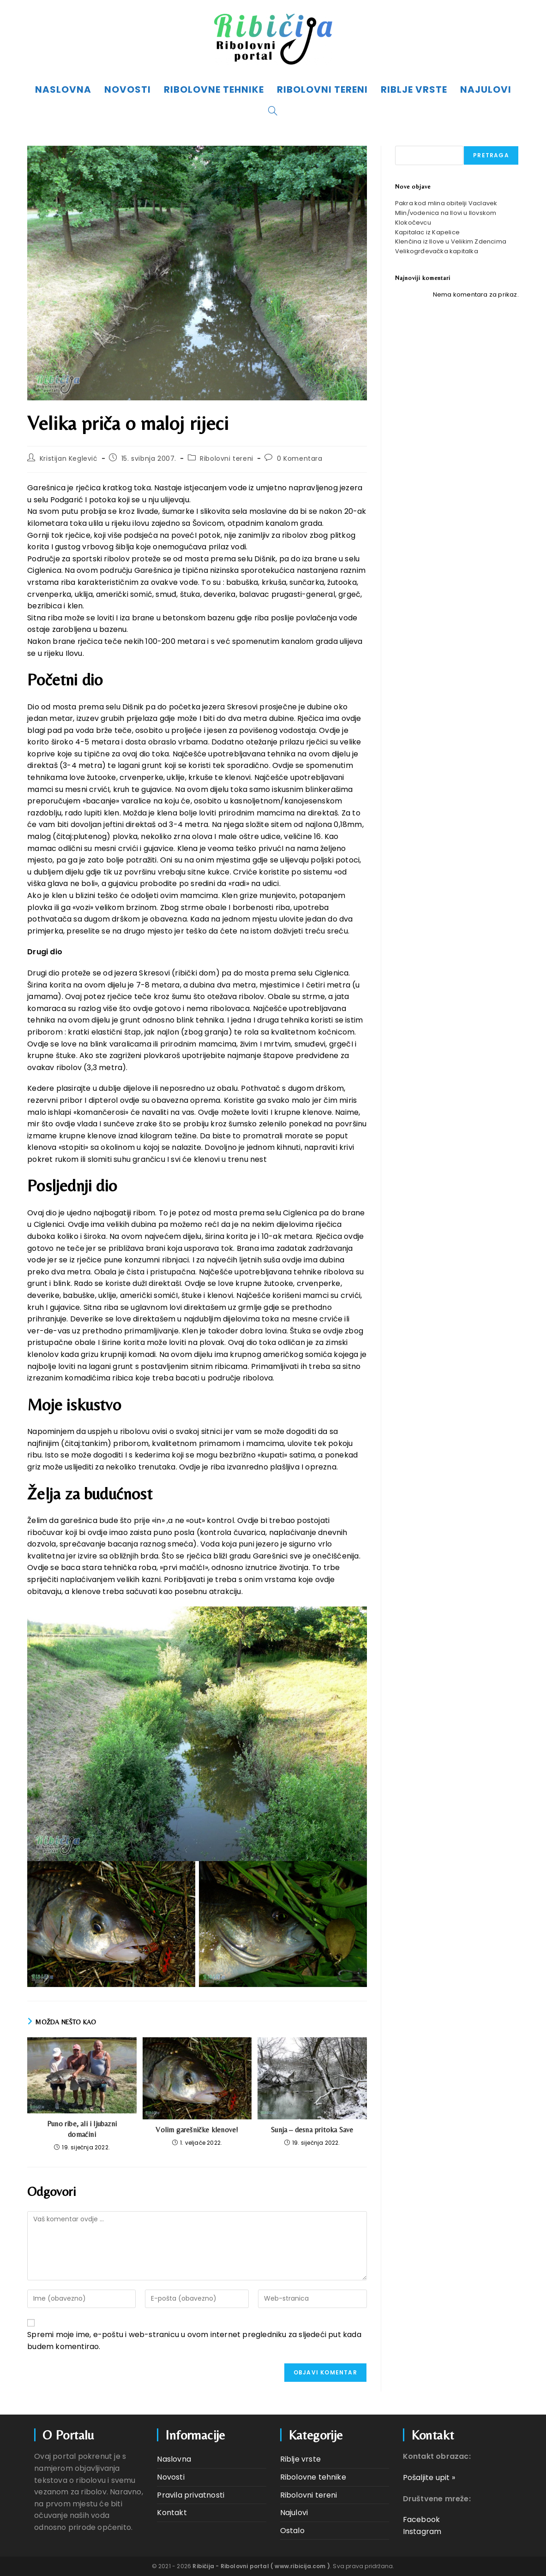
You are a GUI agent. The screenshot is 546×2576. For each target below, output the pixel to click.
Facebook (421, 2519)
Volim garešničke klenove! (197, 2129)
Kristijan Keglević (69, 458)
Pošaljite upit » (429, 2477)
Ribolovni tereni (226, 458)
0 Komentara (300, 458)
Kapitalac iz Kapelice (427, 232)
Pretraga (491, 155)
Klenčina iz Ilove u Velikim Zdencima (450, 241)
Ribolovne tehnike (313, 2477)
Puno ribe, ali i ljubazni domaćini (82, 2128)
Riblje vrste (300, 2459)
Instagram (422, 2531)
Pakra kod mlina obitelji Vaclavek (446, 203)
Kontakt (171, 2512)
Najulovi (294, 2512)
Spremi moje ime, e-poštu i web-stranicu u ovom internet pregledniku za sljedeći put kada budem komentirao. (194, 2340)
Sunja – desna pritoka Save (312, 2129)
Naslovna (174, 2459)
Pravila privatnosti (190, 2495)
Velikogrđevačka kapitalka (436, 251)
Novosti (170, 2477)
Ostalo (292, 2530)
